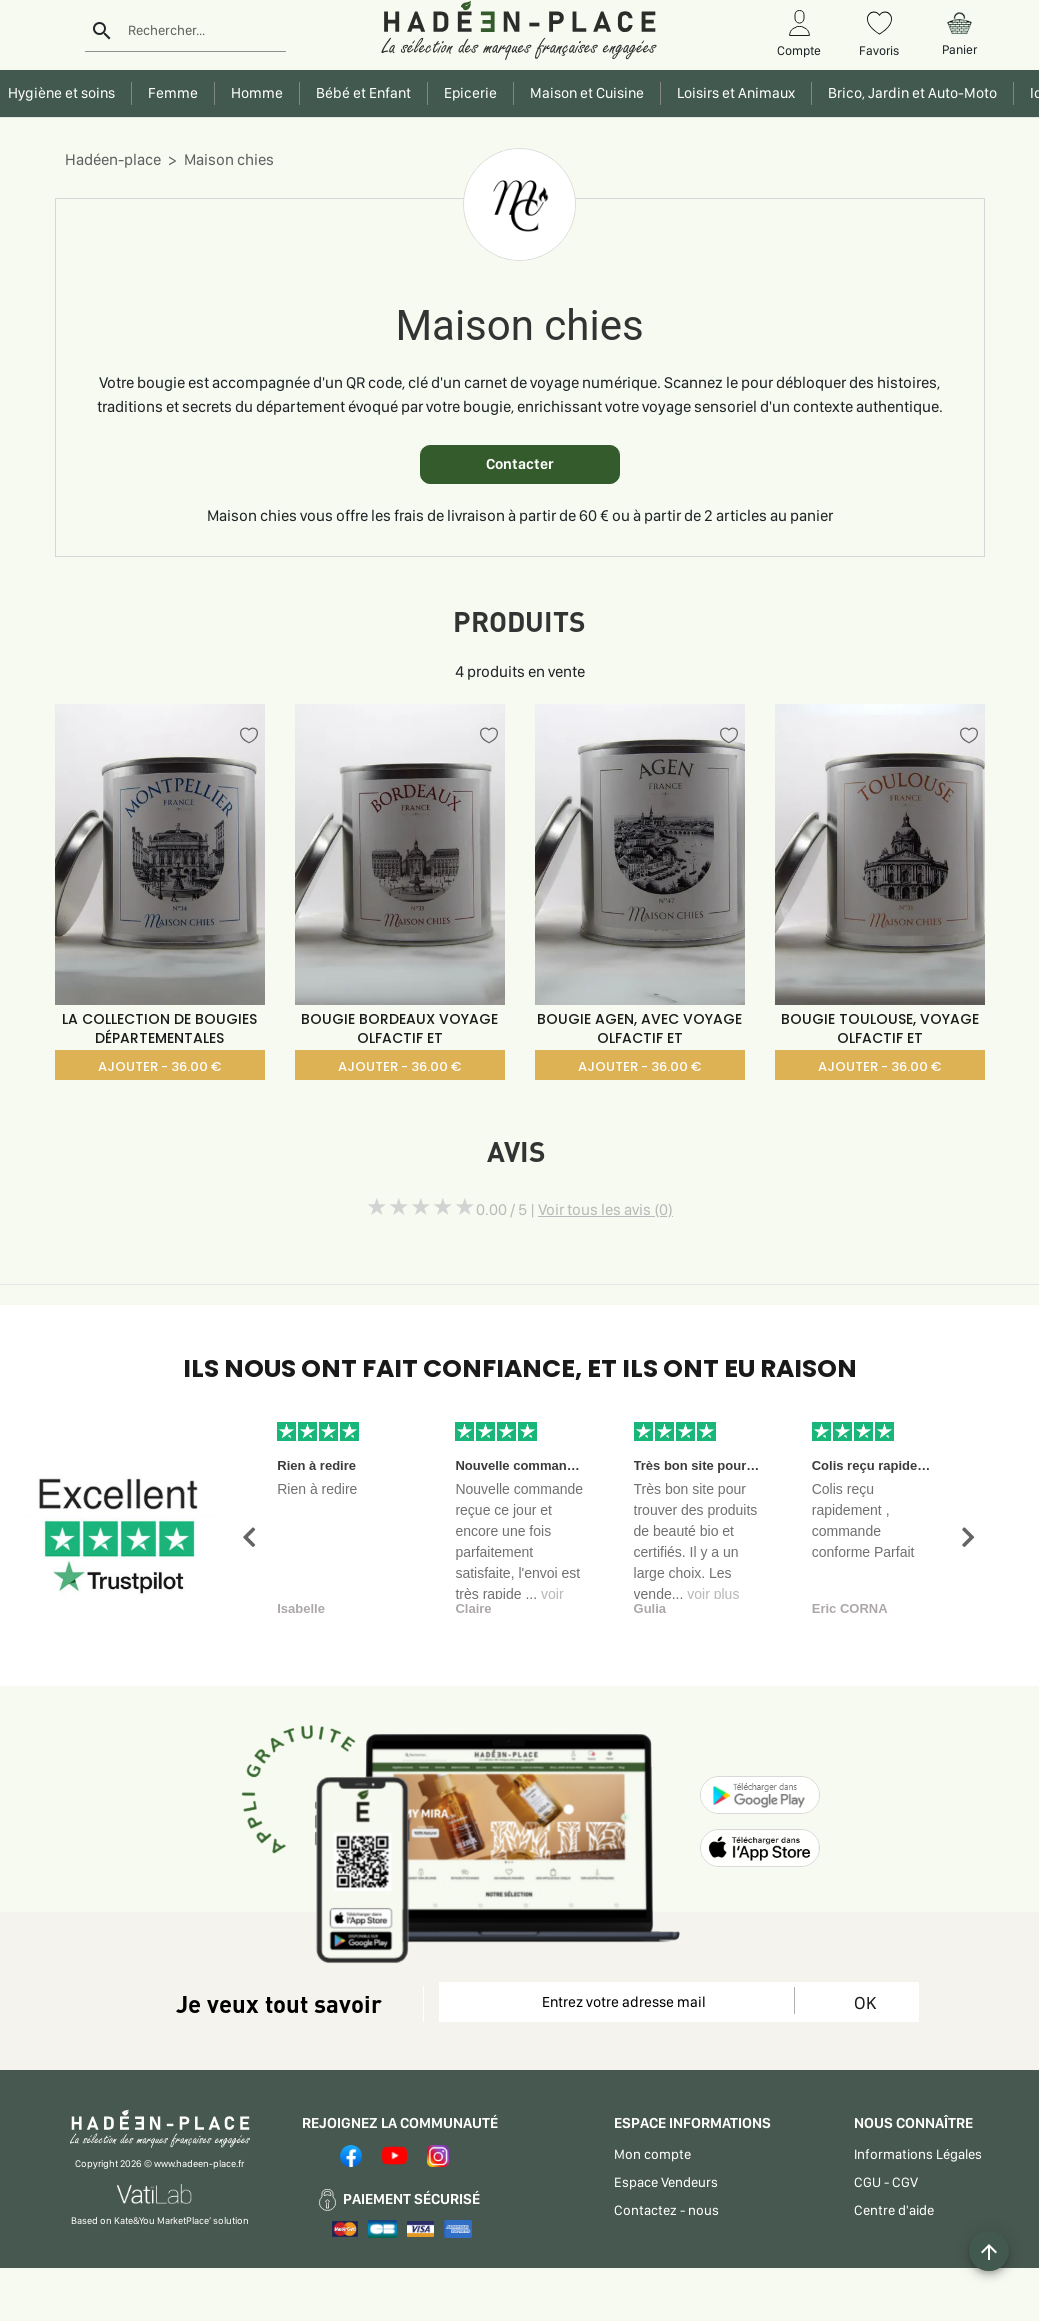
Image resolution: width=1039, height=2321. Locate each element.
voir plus (713, 1594)
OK (865, 2002)
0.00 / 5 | (574, 1209)
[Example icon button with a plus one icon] (989, 2251)
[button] (249, 1537)
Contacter (520, 464)
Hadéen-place (113, 159)
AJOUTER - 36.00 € (159, 1066)
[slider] (421, 1207)
